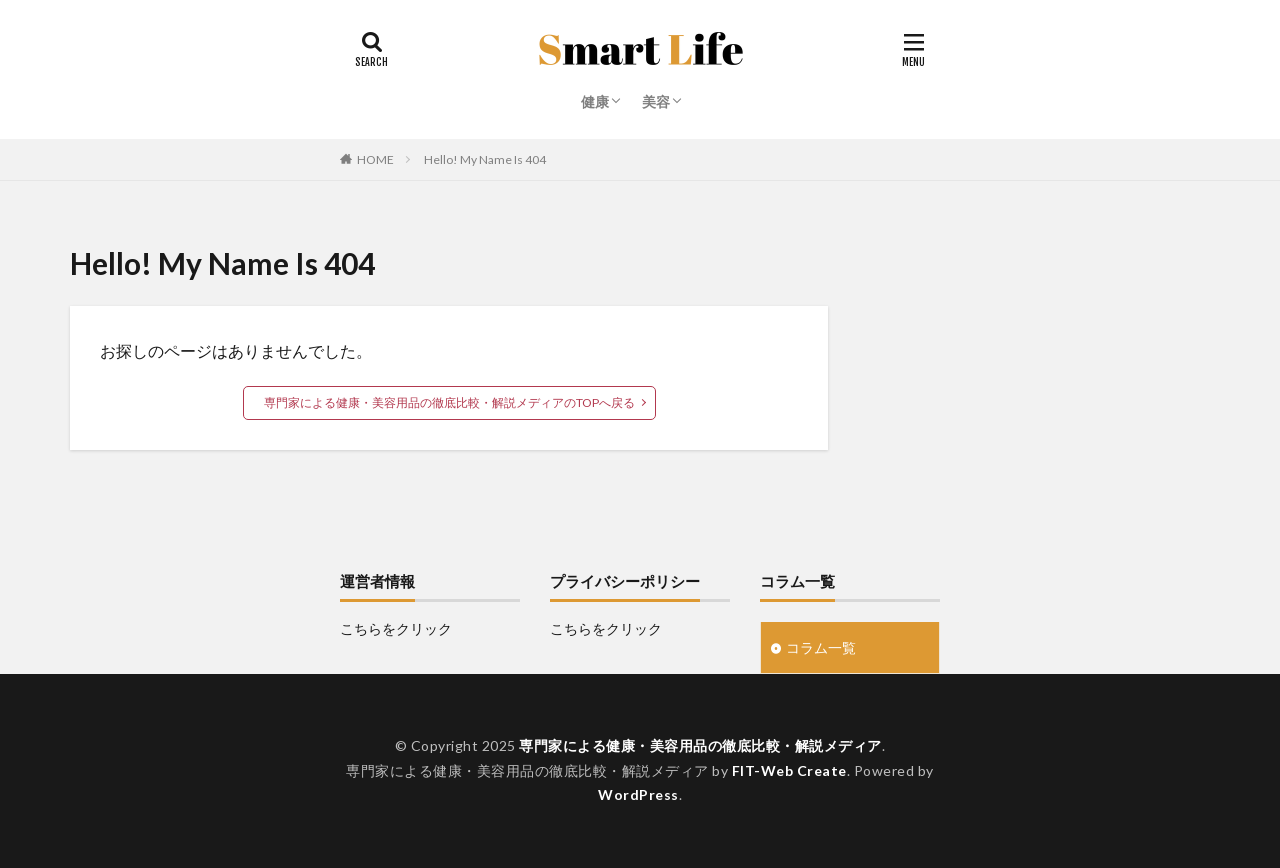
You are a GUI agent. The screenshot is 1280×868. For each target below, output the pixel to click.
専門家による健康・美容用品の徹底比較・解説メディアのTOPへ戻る (449, 402)
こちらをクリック (396, 628)
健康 (595, 101)
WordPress (638, 794)
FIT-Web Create (789, 770)
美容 (656, 101)
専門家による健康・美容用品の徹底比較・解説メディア (700, 745)
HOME (375, 159)
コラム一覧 (821, 647)
